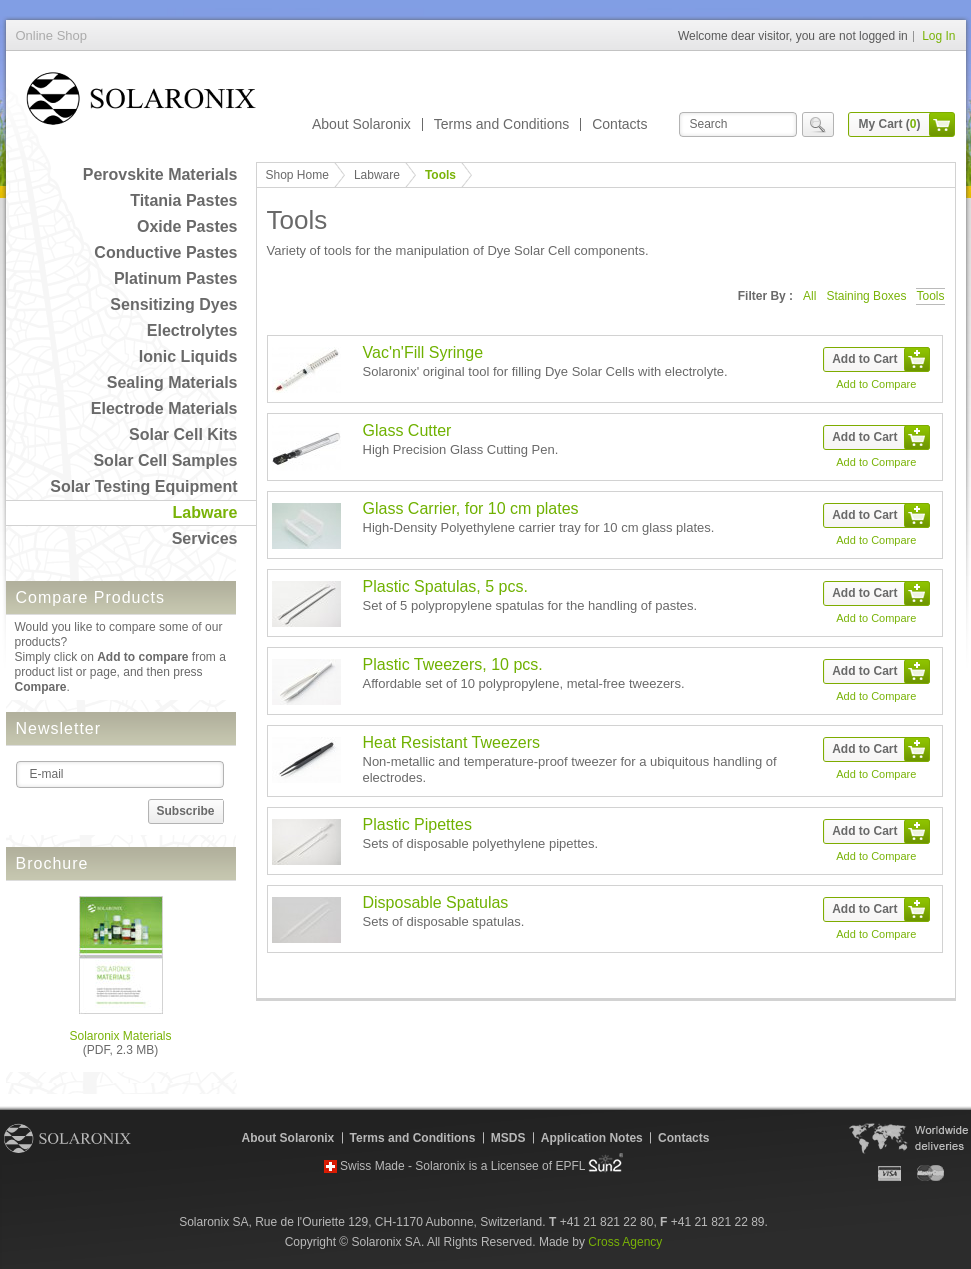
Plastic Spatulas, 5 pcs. (445, 586)
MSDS (508, 1138)
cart (942, 124)
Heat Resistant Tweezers (452, 742)
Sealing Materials (172, 382)
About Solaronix (361, 124)
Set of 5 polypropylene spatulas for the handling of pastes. (530, 605)
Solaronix (67, 1138)
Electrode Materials (164, 408)
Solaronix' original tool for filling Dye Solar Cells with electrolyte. (545, 371)
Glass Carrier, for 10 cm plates (471, 508)
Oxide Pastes (187, 226)
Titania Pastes (183, 200)
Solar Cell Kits (183, 434)
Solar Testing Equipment (143, 486)
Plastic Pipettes (417, 824)
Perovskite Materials (160, 174)
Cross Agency (625, 1242)
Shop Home (297, 175)
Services (205, 538)
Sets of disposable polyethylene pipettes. (481, 843)
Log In (938, 36)
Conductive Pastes (165, 252)
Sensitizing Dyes (173, 304)
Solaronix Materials (120, 1036)
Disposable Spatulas (436, 902)
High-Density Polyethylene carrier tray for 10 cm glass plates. (539, 527)
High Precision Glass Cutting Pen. (461, 449)
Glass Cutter (407, 430)
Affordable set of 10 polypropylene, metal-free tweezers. (524, 683)
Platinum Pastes (176, 278)
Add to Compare (876, 384)
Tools (930, 296)
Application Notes (592, 1138)
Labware (205, 512)
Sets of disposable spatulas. (444, 921)
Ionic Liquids (188, 356)
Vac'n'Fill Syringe (423, 352)
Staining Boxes (866, 296)
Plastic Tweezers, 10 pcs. (453, 664)
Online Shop (141, 102)
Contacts (619, 124)
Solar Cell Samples (165, 460)
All (809, 296)
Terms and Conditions (501, 124)
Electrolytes (192, 330)
